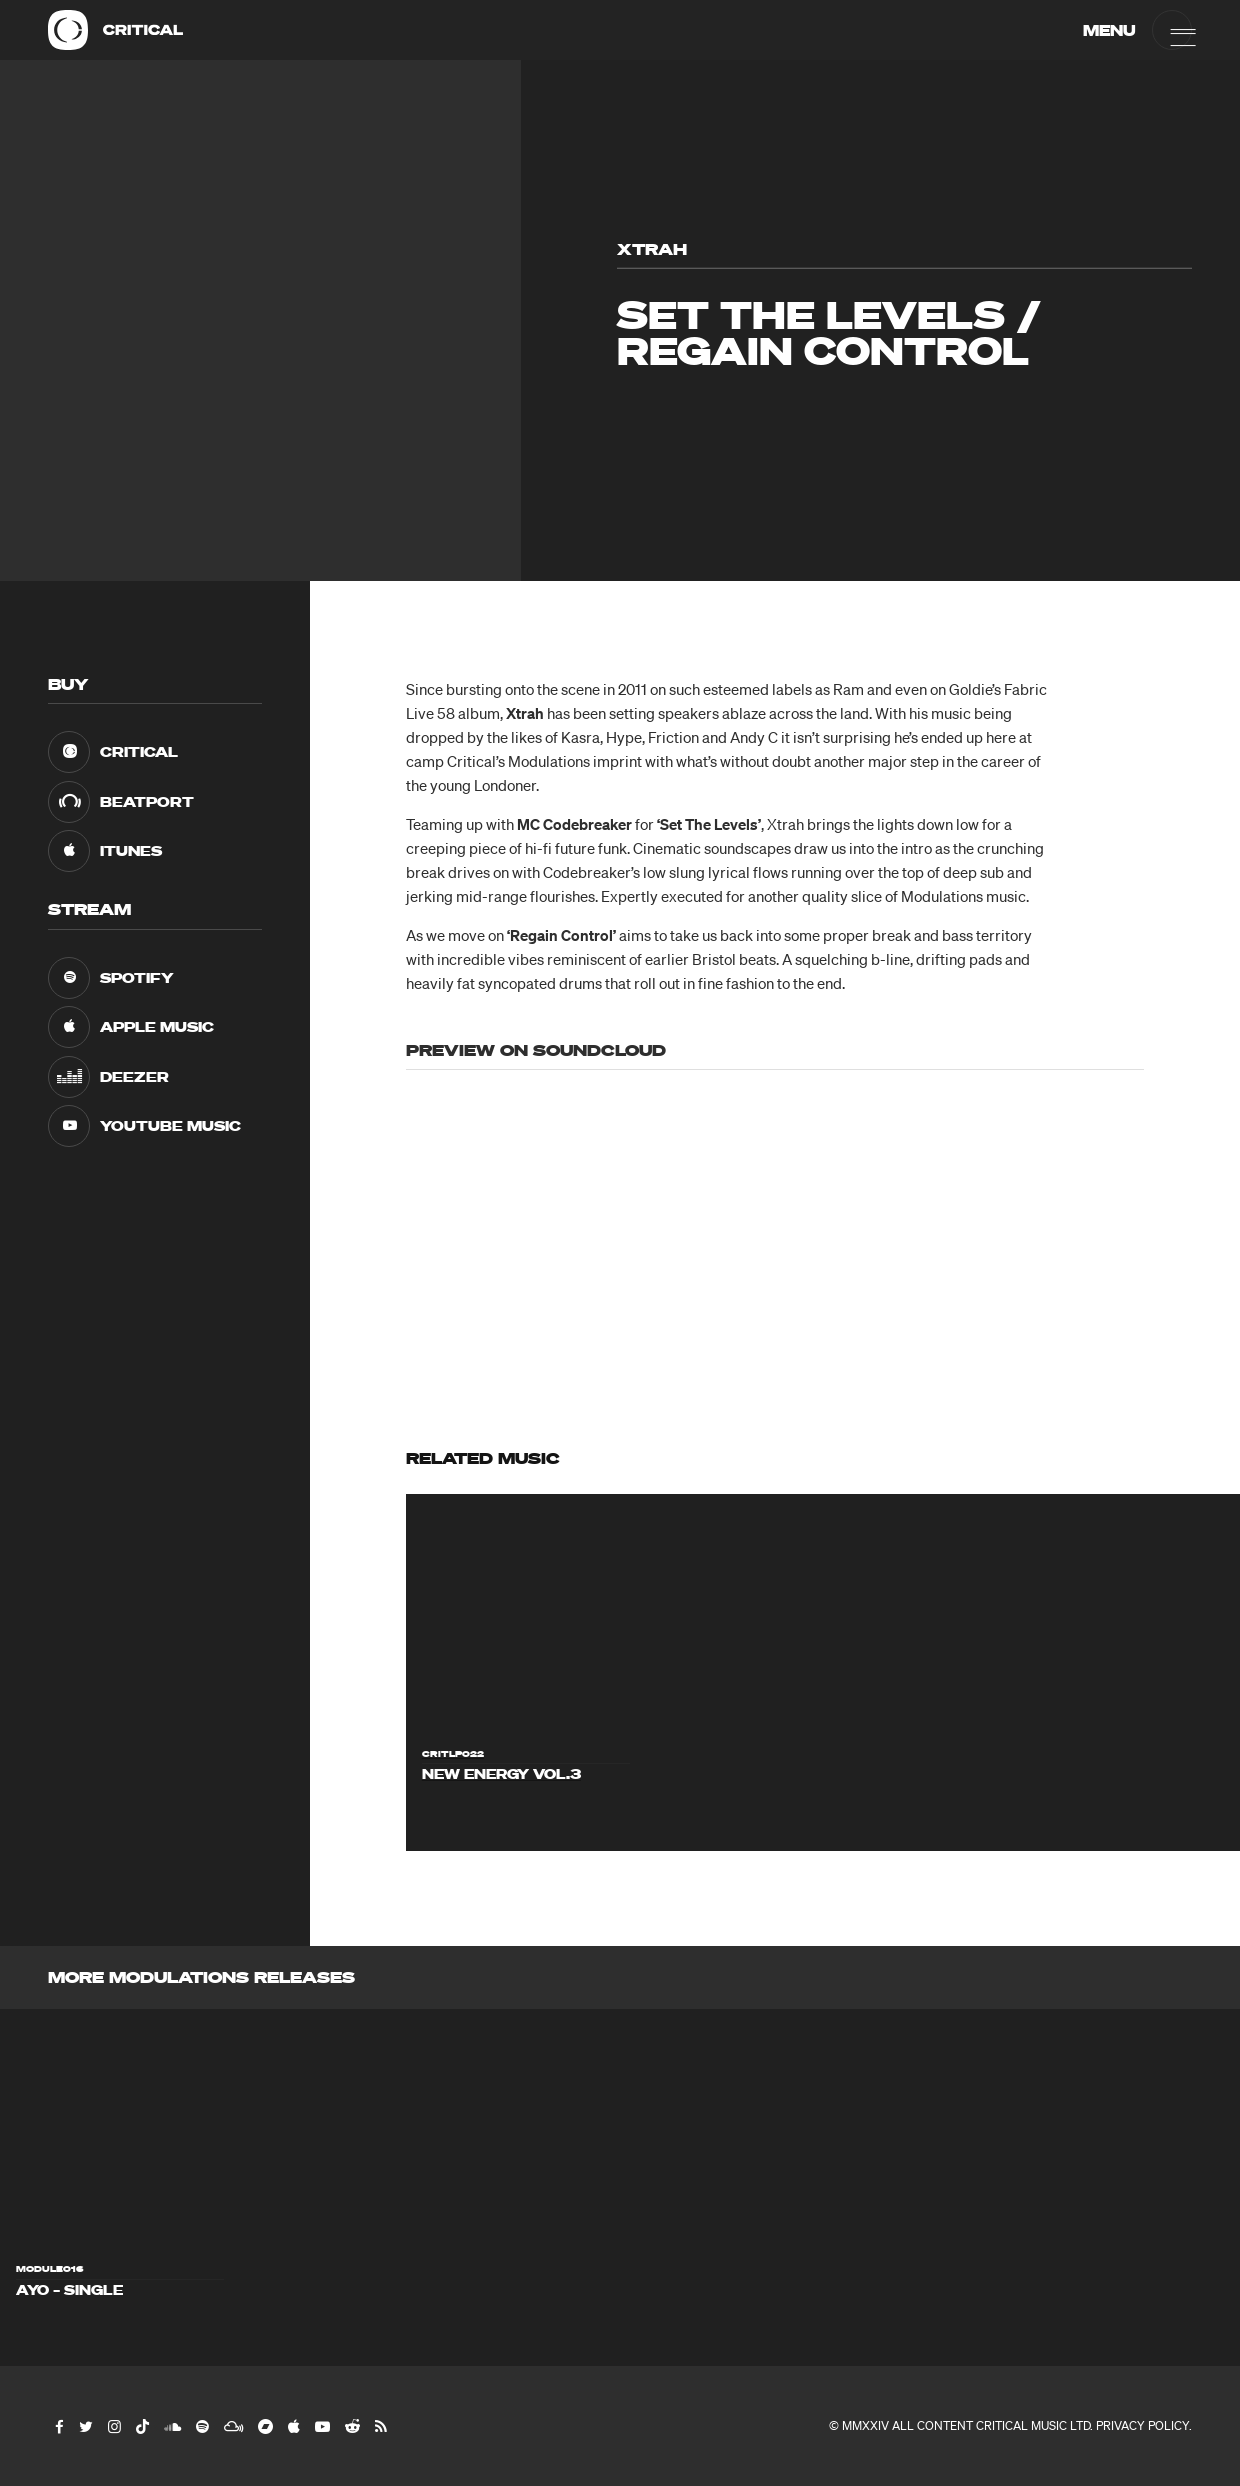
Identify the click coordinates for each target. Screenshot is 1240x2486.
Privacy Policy (1142, 2425)
